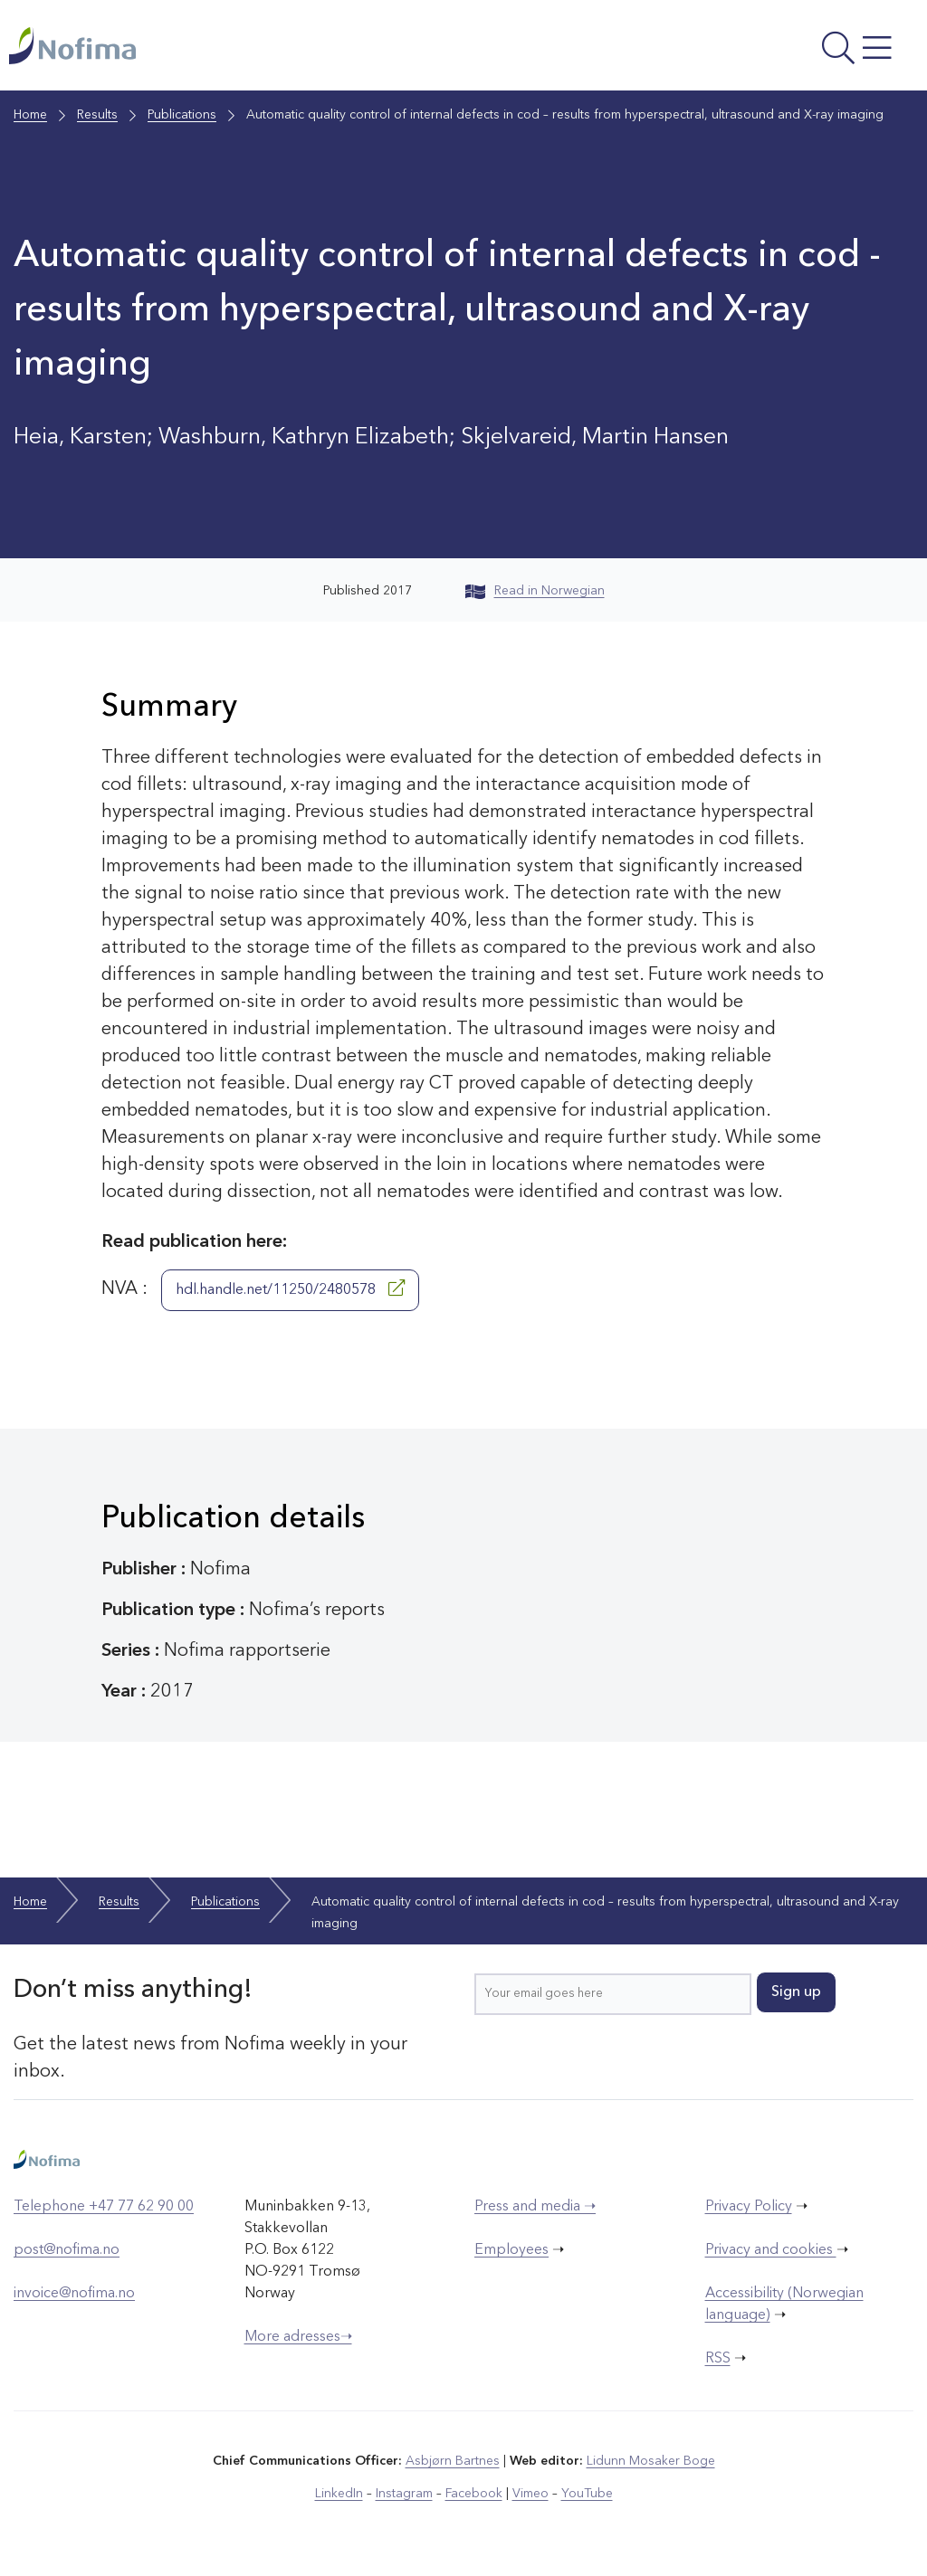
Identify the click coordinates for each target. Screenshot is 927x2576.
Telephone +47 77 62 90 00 (104, 2207)
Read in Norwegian (535, 591)
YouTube (587, 2493)
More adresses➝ (298, 2337)
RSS (718, 2359)
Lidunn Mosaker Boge (651, 2461)
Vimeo (530, 2493)
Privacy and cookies (770, 2250)
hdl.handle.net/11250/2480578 (290, 1288)
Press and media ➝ (535, 2207)
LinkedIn (339, 2493)
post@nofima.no (66, 2250)
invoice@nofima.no (74, 2293)
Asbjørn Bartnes (453, 2461)
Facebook (473, 2493)
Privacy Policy (748, 2207)
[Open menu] (747, 49)
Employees (511, 2250)
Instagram (404, 2493)
